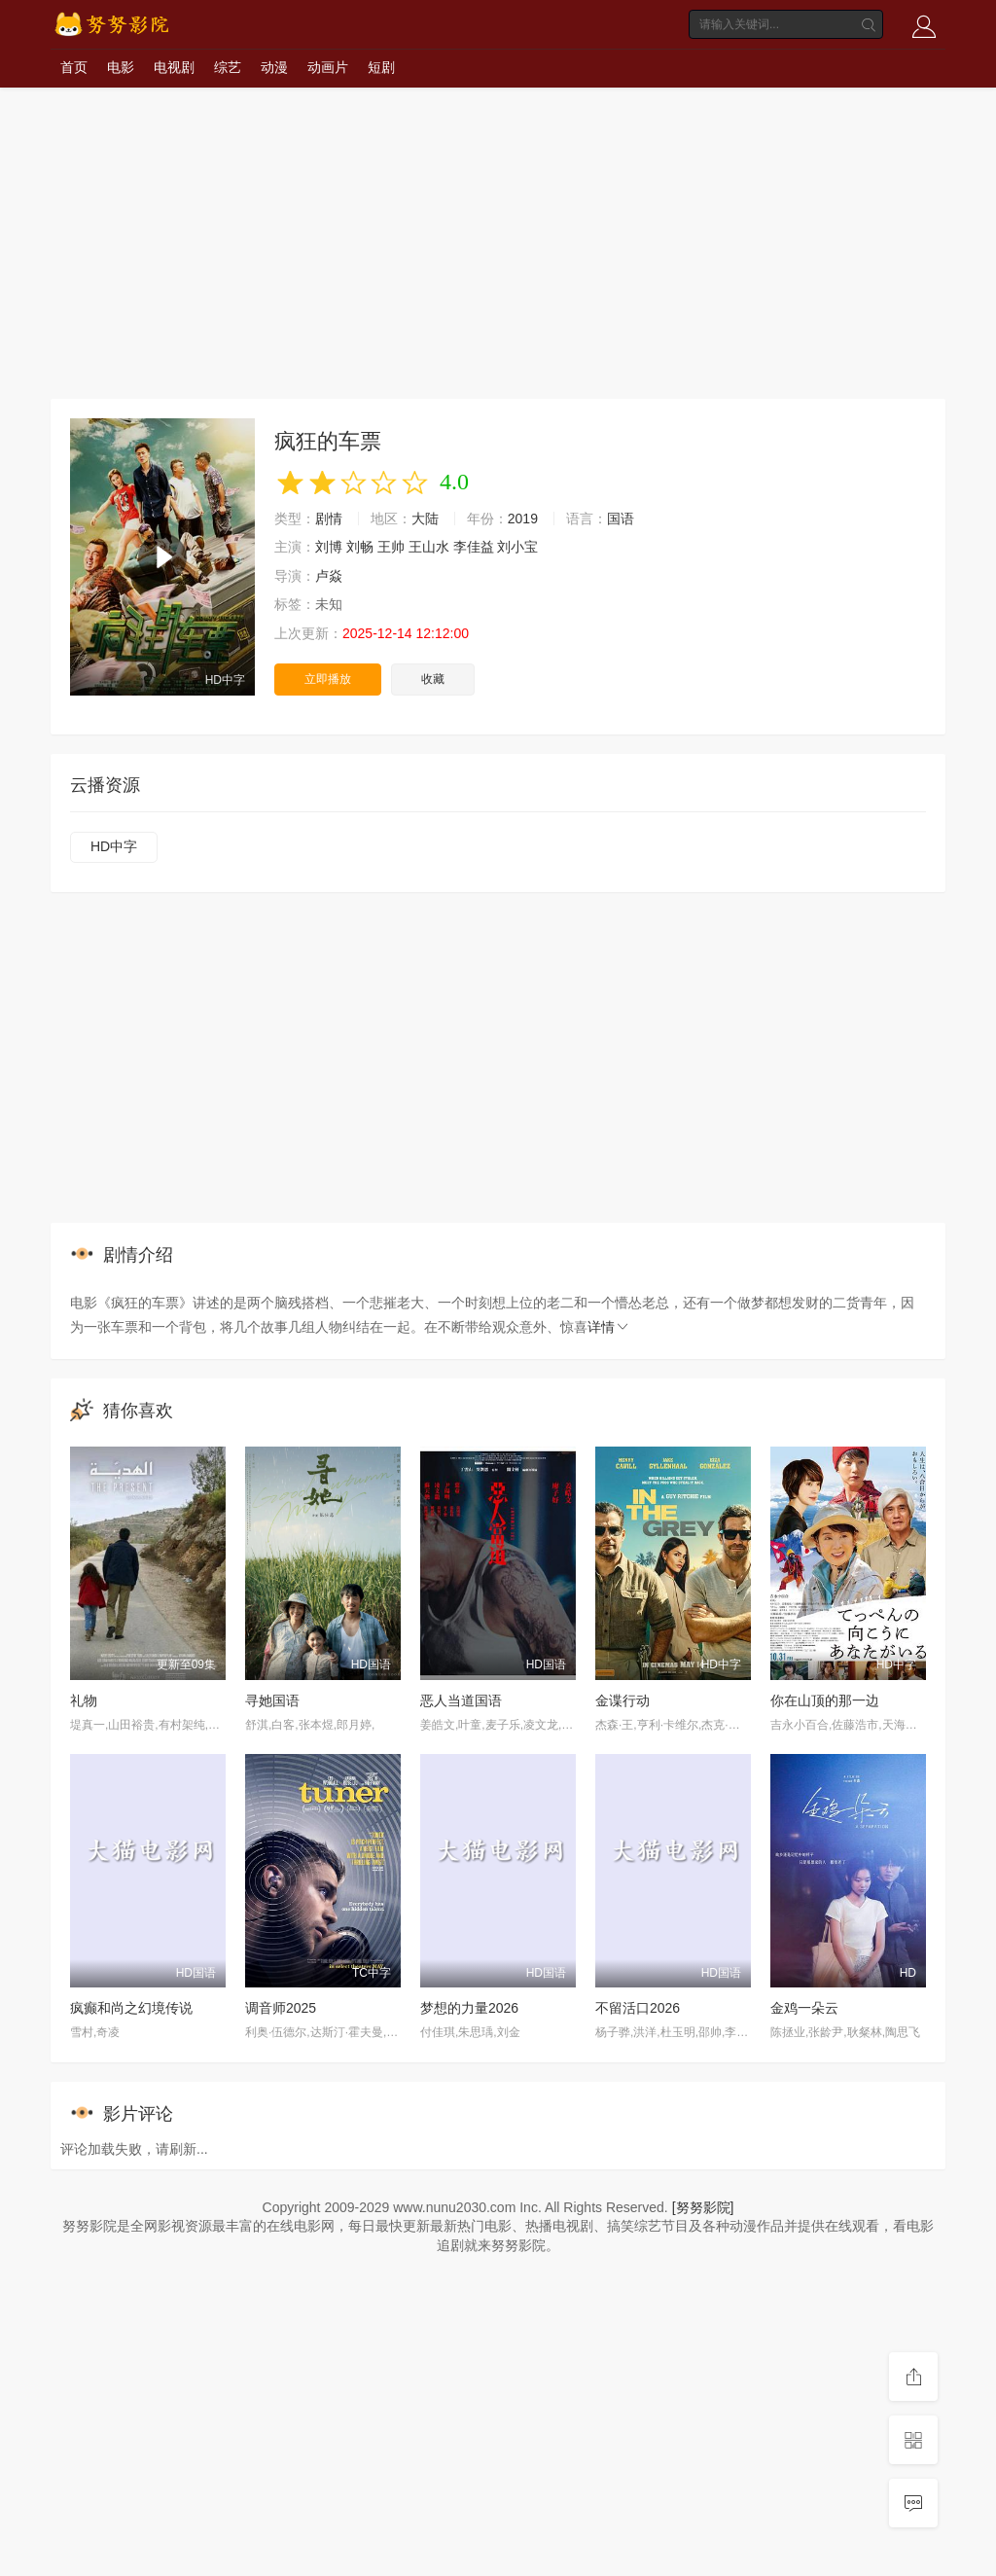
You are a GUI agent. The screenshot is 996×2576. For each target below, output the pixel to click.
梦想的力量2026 (469, 2008)
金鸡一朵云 (804, 2008)
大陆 (425, 518)
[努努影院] (703, 2207)
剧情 (328, 518)
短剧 (381, 67)
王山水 (429, 547)
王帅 (391, 547)
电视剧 (174, 67)
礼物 (83, 1700)
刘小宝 (517, 547)
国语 (620, 518)
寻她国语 (272, 1700)
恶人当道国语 (461, 1700)
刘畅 (360, 547)
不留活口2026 (637, 2008)
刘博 (328, 547)
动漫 (274, 67)
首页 (74, 67)
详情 (608, 1327)
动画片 (327, 67)
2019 (523, 518)
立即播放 (327, 679)
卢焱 (328, 576)
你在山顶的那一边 (824, 1700)
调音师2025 (280, 2008)
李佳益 (473, 547)
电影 (120, 67)
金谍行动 (622, 1700)
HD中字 (113, 846)
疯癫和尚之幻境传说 (131, 2008)
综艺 (227, 67)
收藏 (433, 679)
